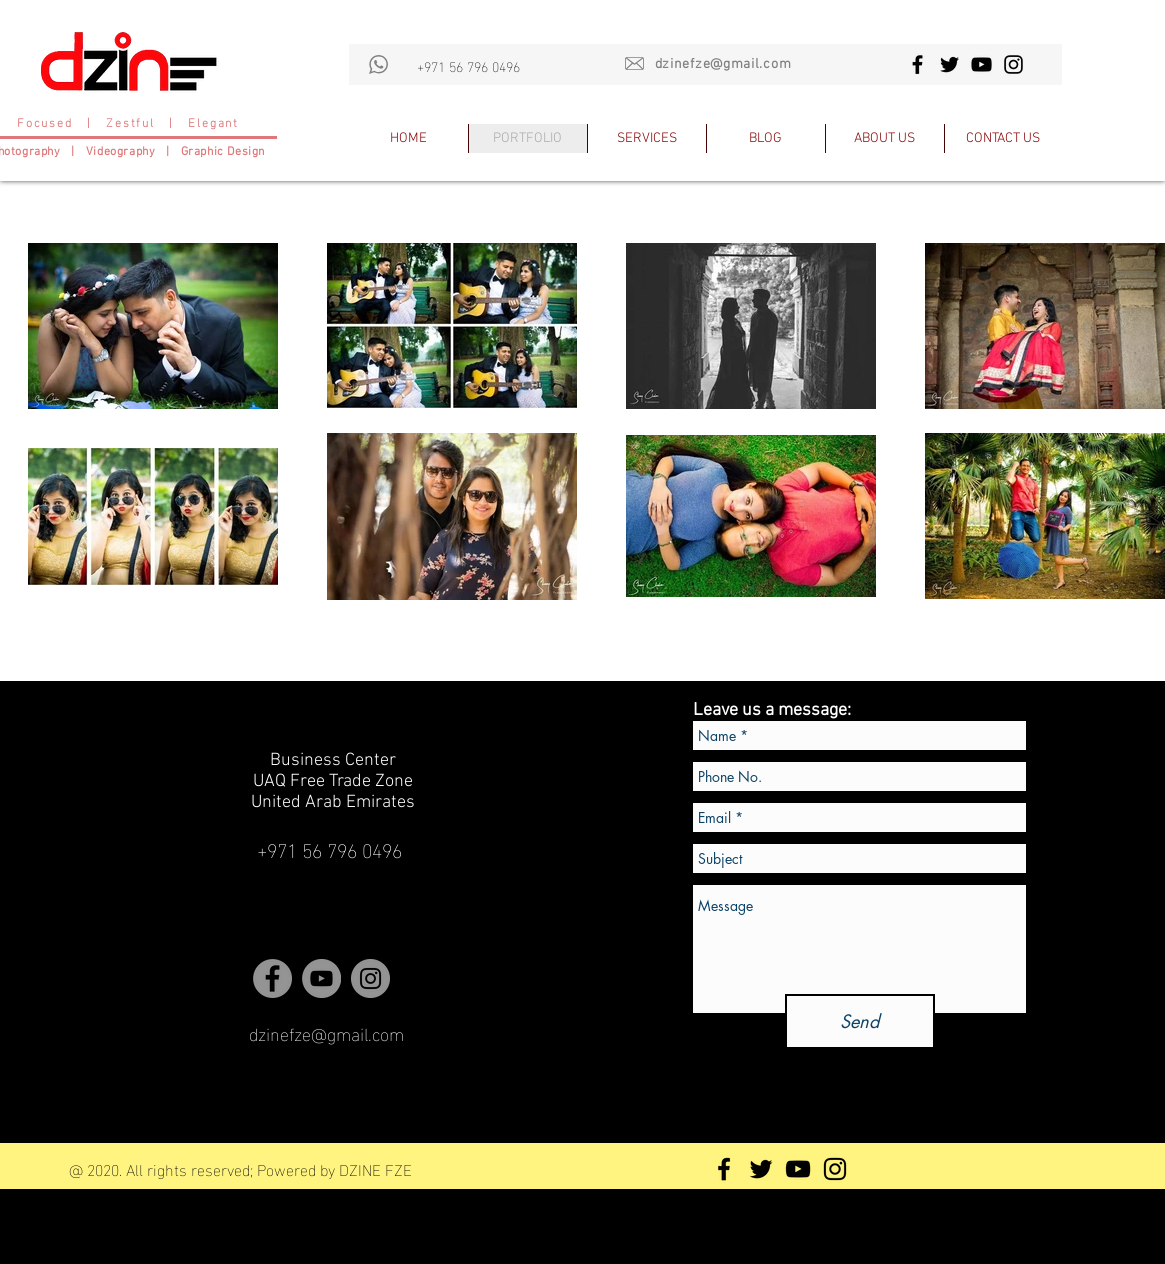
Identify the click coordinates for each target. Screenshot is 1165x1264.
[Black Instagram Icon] (1013, 64)
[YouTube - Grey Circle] (321, 978)
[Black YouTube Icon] (981, 64)
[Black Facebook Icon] (917, 64)
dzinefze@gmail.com (723, 64)
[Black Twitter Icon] (949, 64)
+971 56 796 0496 (468, 65)
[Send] (860, 1021)
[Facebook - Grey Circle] (272, 978)
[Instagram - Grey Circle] (370, 978)
